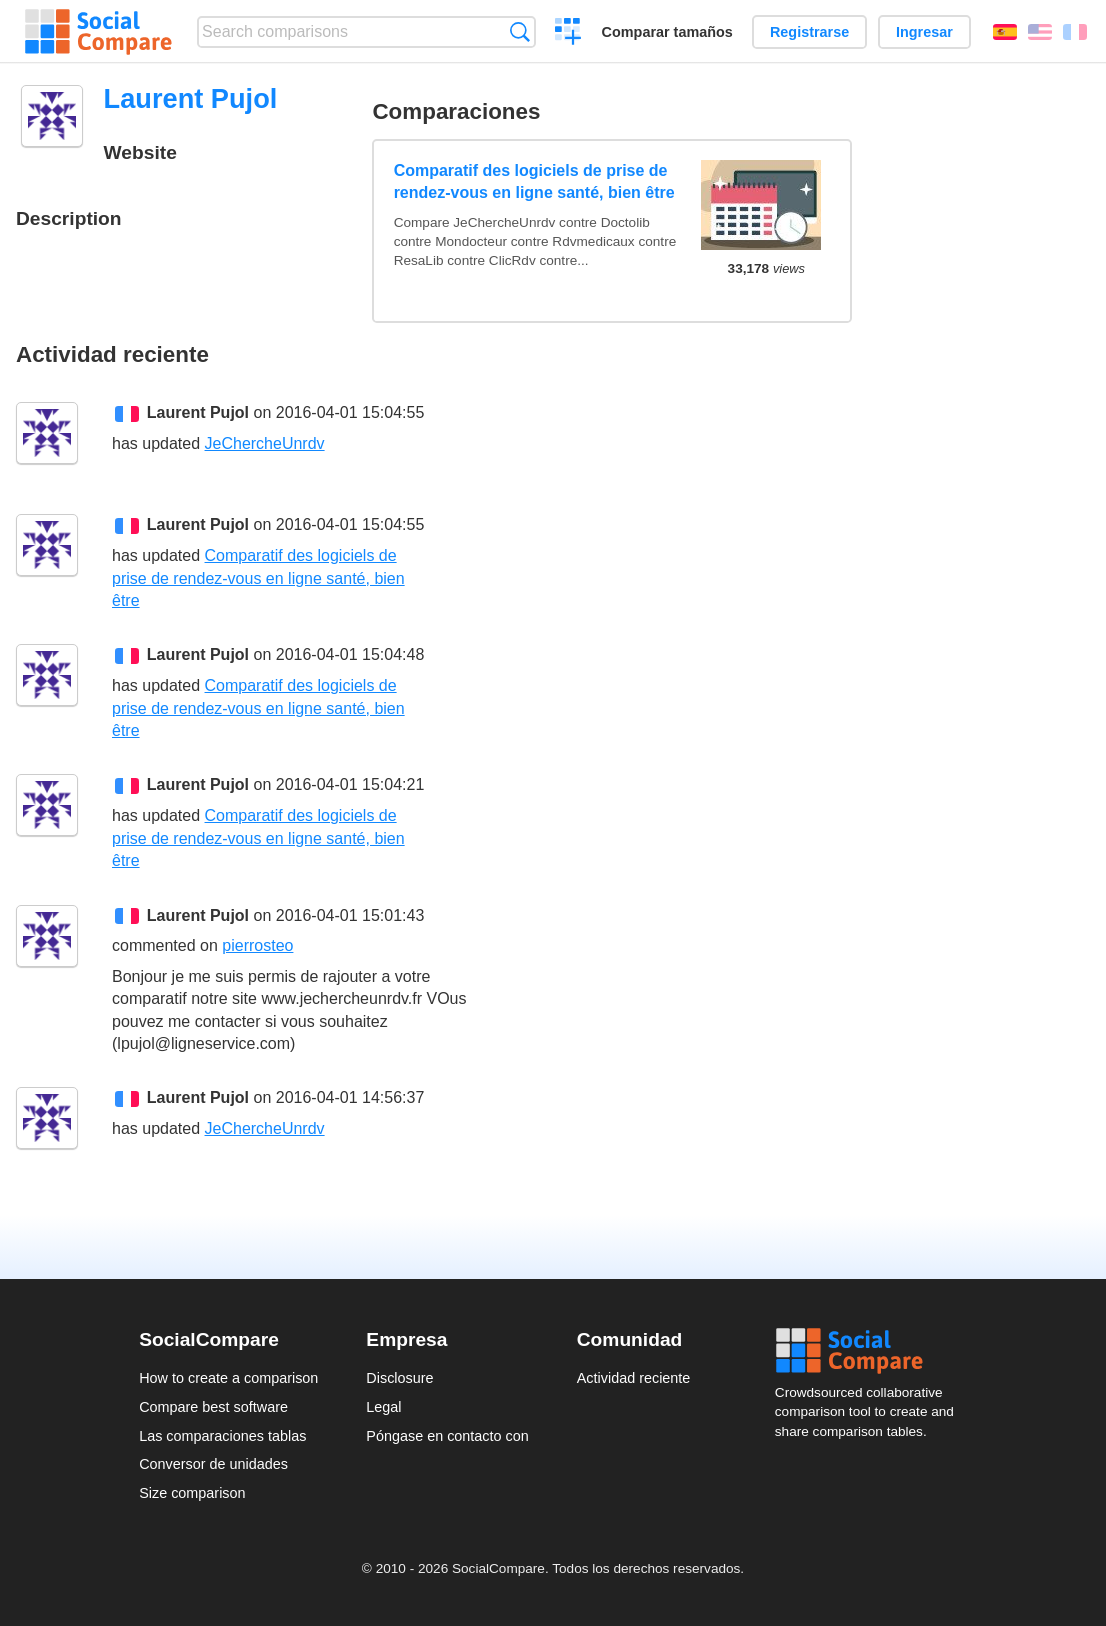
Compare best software (213, 1407)
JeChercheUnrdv (265, 443)
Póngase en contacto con (447, 1436)
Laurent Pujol (198, 412)
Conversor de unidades (213, 1464)
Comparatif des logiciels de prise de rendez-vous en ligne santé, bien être (534, 181)
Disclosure (399, 1378)
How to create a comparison (228, 1378)
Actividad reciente (634, 1378)
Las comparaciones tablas (222, 1436)
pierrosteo (257, 945)
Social (871, 1351)
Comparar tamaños (667, 32)
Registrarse (809, 32)
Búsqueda (519, 31)
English (1040, 32)
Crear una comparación (568, 34)
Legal (383, 1407)
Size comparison (192, 1493)
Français (1075, 32)
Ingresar (924, 32)
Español (1005, 32)
